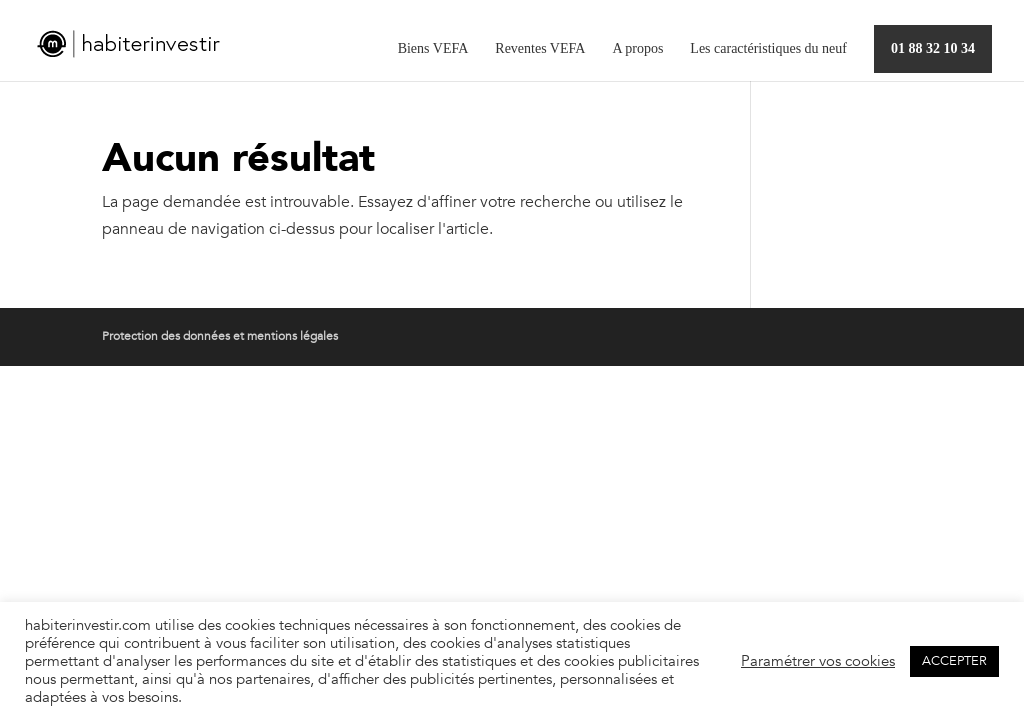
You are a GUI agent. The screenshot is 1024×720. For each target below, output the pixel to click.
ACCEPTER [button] (954, 661)
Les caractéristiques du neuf (768, 49)
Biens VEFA (433, 49)
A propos (637, 49)
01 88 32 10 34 (933, 48)
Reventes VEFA (540, 49)
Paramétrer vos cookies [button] (818, 661)
